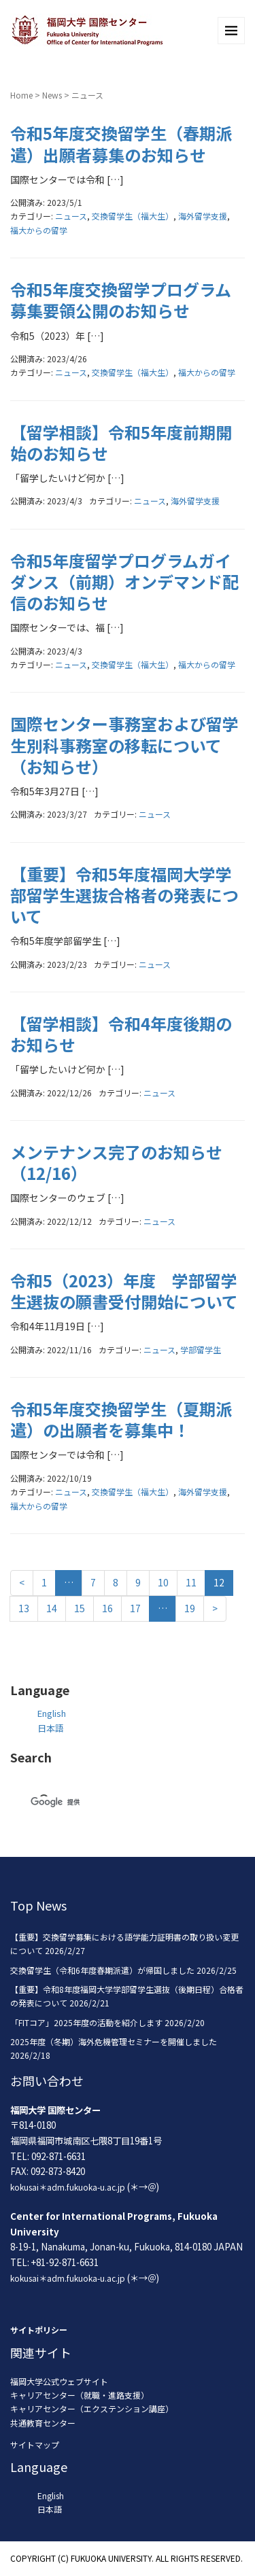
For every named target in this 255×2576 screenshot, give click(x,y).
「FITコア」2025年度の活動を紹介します (86, 2022)
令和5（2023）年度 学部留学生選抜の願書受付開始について (124, 1290)
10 (163, 1582)
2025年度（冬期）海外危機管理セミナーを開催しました (113, 2041)
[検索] (111, 1801)
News (52, 95)
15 (79, 1608)
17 (135, 1608)
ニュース (71, 216)
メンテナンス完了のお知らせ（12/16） (116, 1162)
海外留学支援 (202, 216)
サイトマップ (34, 2444)
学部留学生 (200, 1349)
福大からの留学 (38, 230)
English (51, 1713)
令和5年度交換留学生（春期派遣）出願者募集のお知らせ (121, 143)
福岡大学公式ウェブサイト (59, 2381)
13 (23, 1608)
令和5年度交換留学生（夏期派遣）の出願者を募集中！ (121, 1419)
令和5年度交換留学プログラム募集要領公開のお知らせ (120, 299)
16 (107, 1608)
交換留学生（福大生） (132, 216)
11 (191, 1582)
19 (189, 1608)
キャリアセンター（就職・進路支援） (79, 2395)
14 (51, 1608)
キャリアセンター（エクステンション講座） (91, 2408)
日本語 (50, 1728)
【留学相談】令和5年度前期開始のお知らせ (121, 442)
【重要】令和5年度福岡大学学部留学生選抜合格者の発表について (124, 895)
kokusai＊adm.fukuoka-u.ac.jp (67, 2187)
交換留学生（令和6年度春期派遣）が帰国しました (102, 1970)
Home (21, 95)
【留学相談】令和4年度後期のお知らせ (121, 1033)
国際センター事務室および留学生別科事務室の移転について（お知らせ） (124, 745)
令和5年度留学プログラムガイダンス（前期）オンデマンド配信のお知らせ (124, 581)
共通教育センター (42, 2423)
